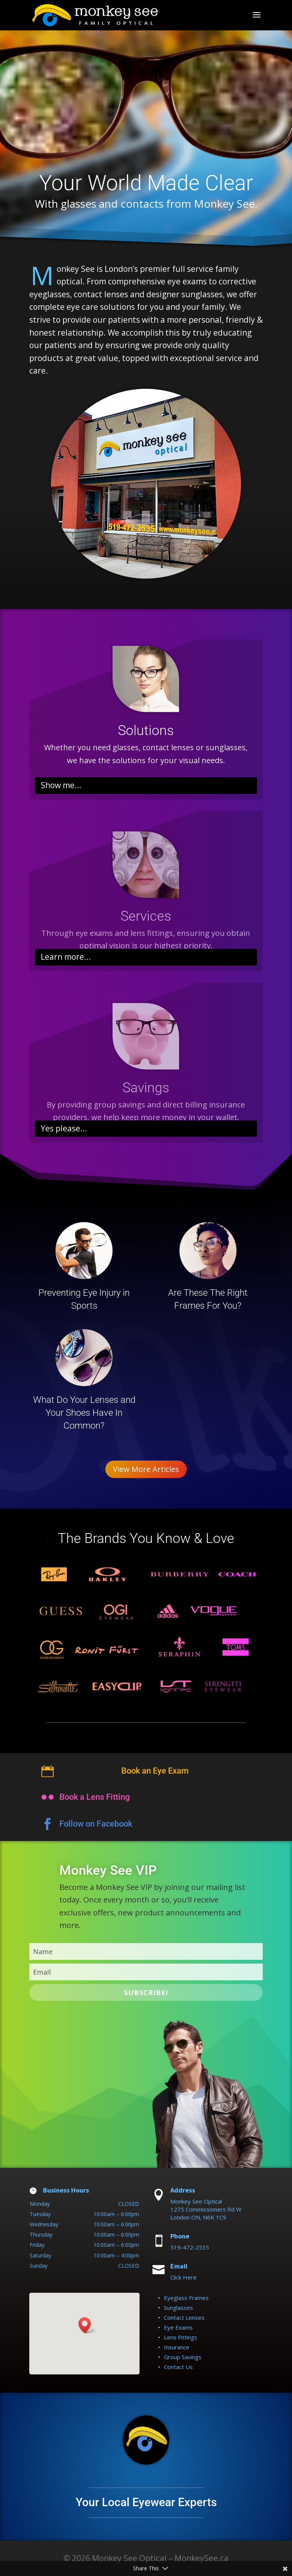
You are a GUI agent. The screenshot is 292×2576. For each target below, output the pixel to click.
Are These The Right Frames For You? (208, 1299)
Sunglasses (178, 2307)
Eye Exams (178, 2327)
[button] (87, 2325)
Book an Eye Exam (155, 1780)
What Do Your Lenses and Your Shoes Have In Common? (84, 1412)
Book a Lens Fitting (94, 1808)
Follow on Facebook (95, 1834)
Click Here (183, 2277)
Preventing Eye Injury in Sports (84, 1299)
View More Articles (146, 1469)
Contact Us (178, 2367)
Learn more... (66, 956)
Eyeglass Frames (186, 2298)
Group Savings (183, 2357)
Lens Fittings (180, 2337)
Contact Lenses (184, 2317)
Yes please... (64, 1128)
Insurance (176, 2347)
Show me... (61, 785)
